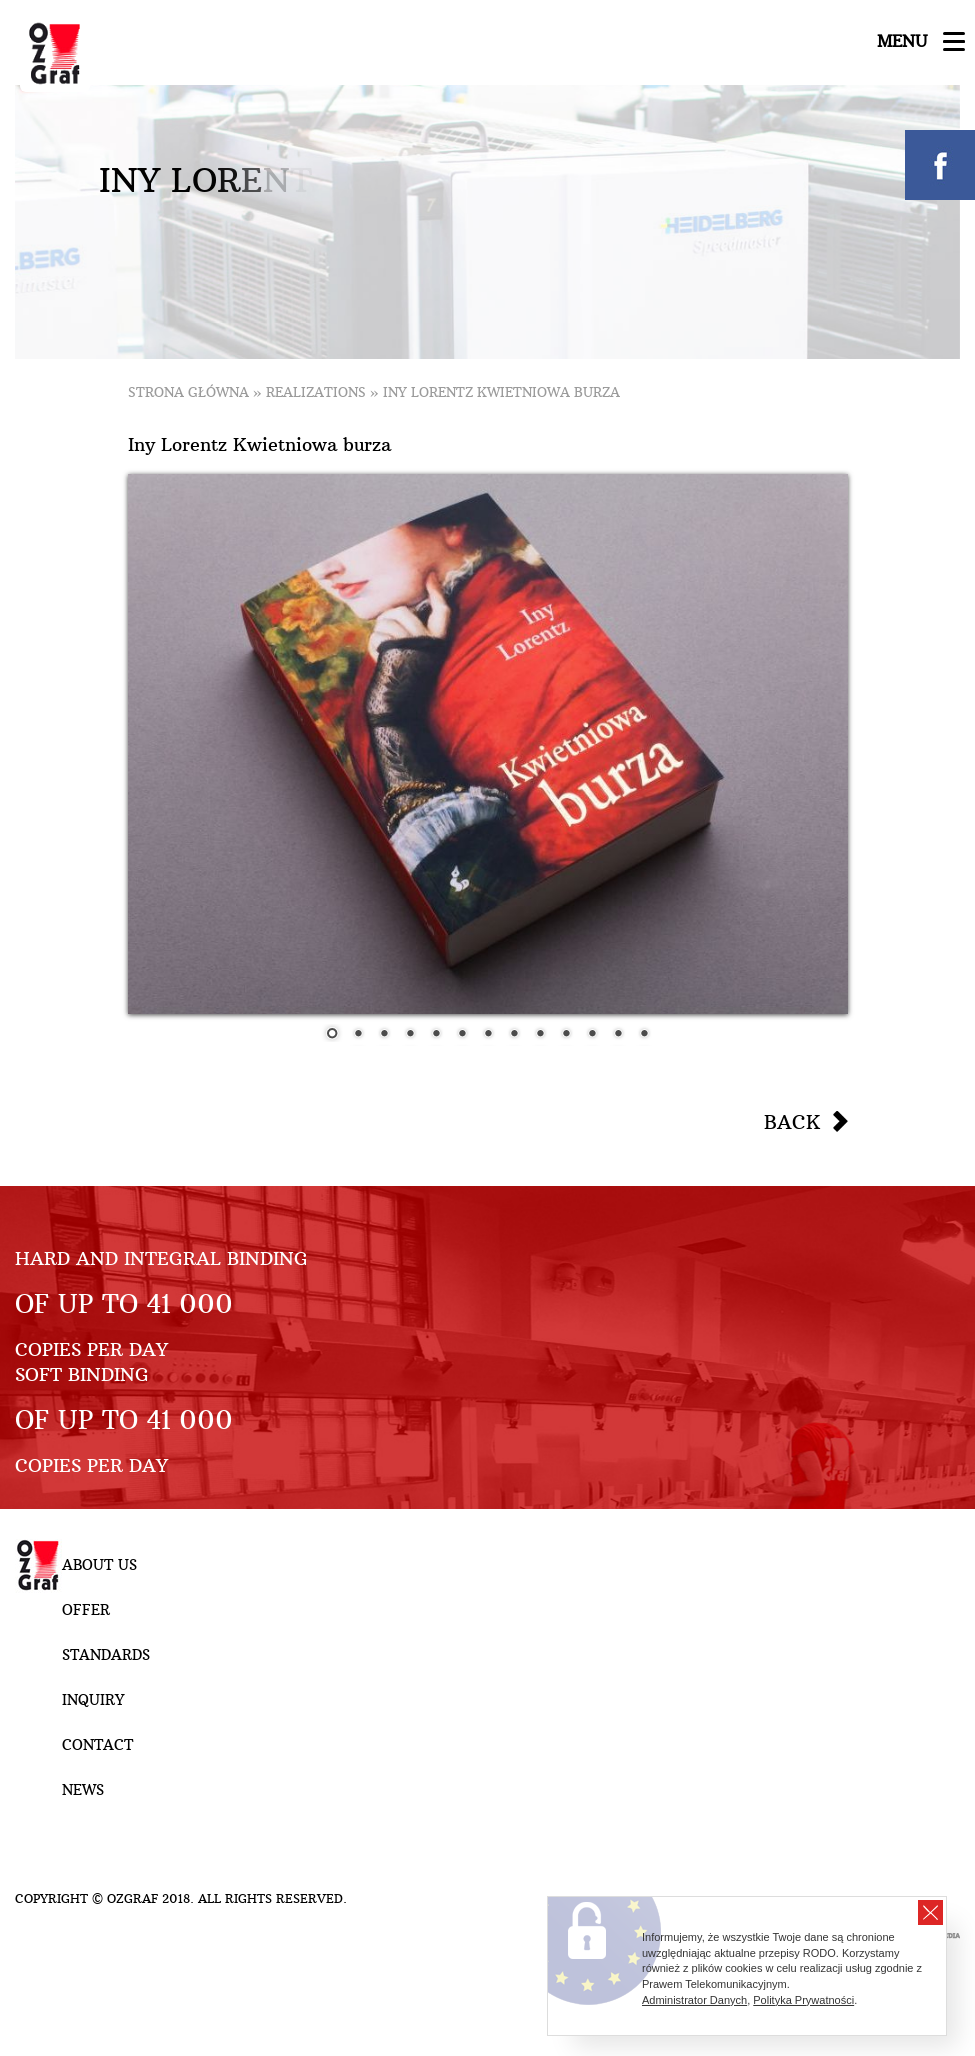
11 (592, 1035)
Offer (86, 1610)
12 (618, 1035)
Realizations (316, 392)
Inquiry (93, 1700)
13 (644, 1035)
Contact (97, 1745)
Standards (106, 1655)
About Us (99, 1565)
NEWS (83, 1790)
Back (792, 1122)
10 (566, 1035)
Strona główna (188, 392)
